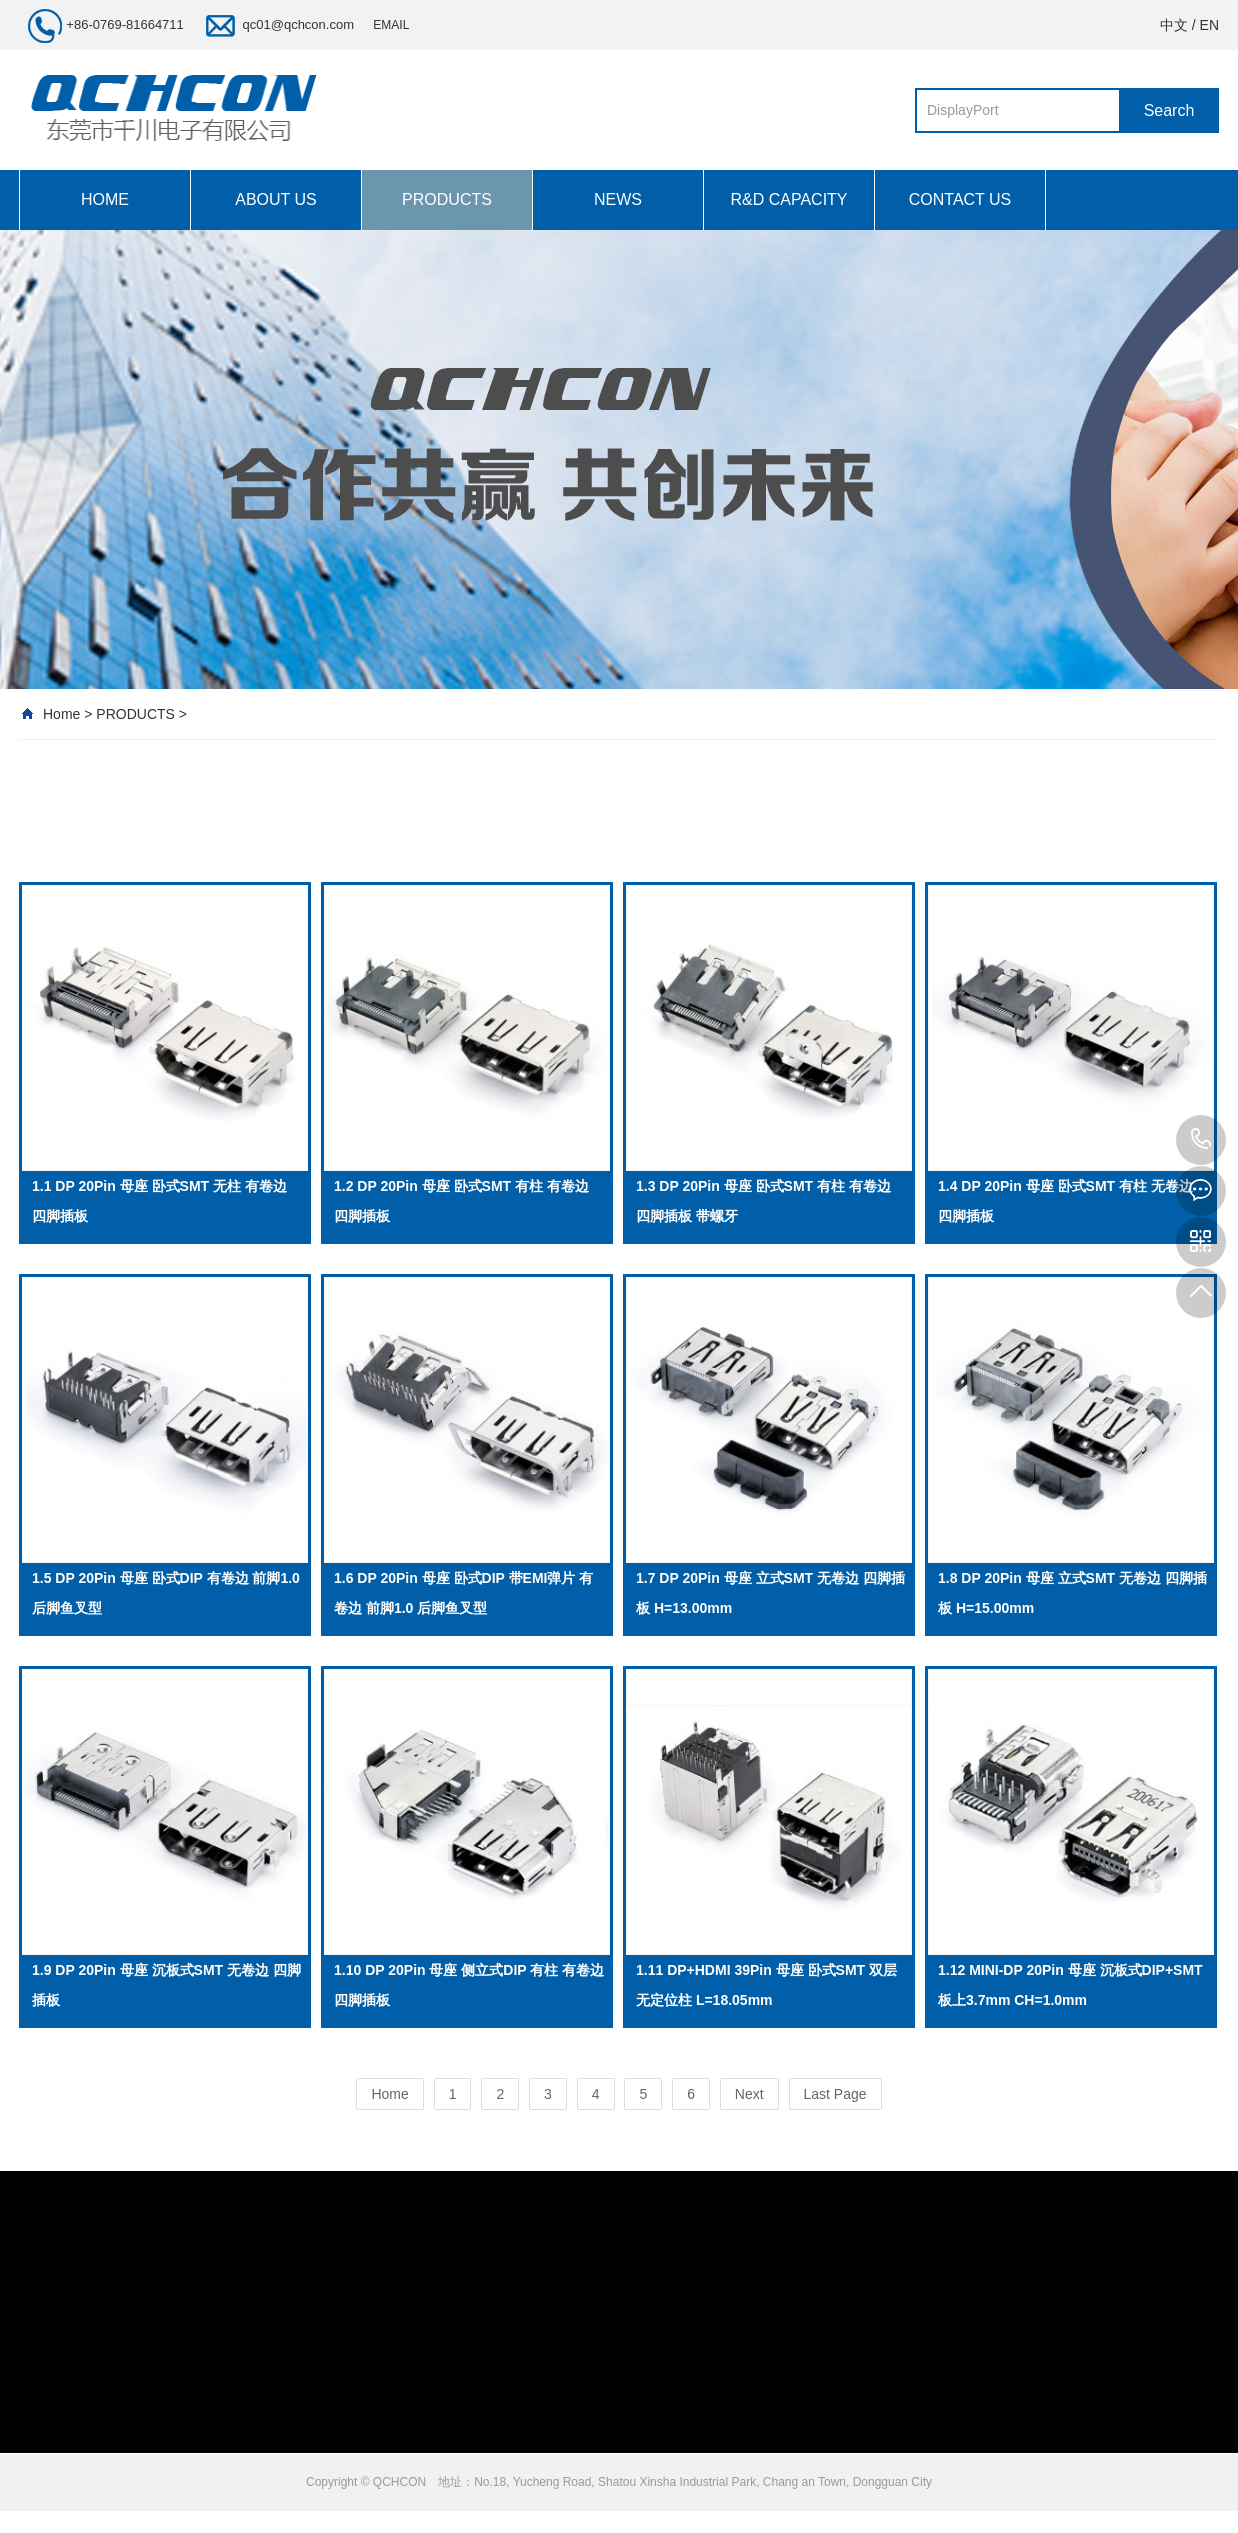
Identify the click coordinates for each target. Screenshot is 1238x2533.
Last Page (835, 2094)
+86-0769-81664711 (1201, 1140)
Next (749, 2094)
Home (61, 714)
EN (1209, 25)
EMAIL (391, 25)
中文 (1174, 25)
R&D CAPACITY (788, 199)
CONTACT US (960, 199)
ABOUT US (276, 199)
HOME (105, 199)
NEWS (618, 199)
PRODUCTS (447, 199)
